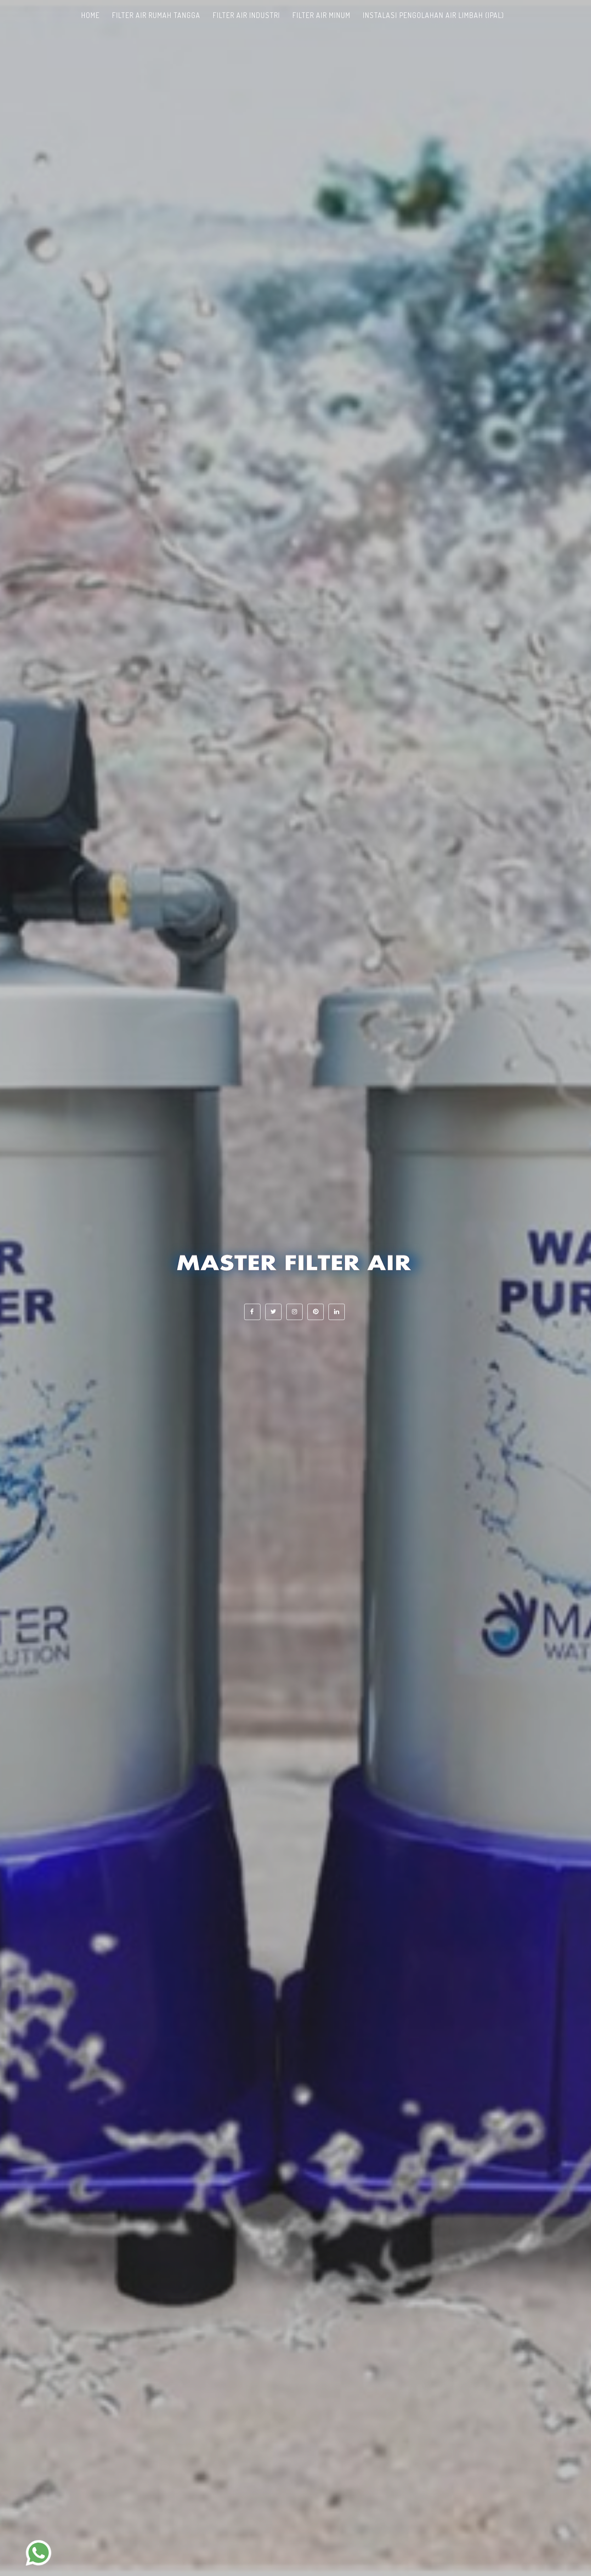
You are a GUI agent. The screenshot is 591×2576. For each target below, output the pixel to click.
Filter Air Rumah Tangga (156, 15)
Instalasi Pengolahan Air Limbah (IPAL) (433, 15)
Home (90, 15)
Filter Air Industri (246, 15)
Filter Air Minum (321, 15)
